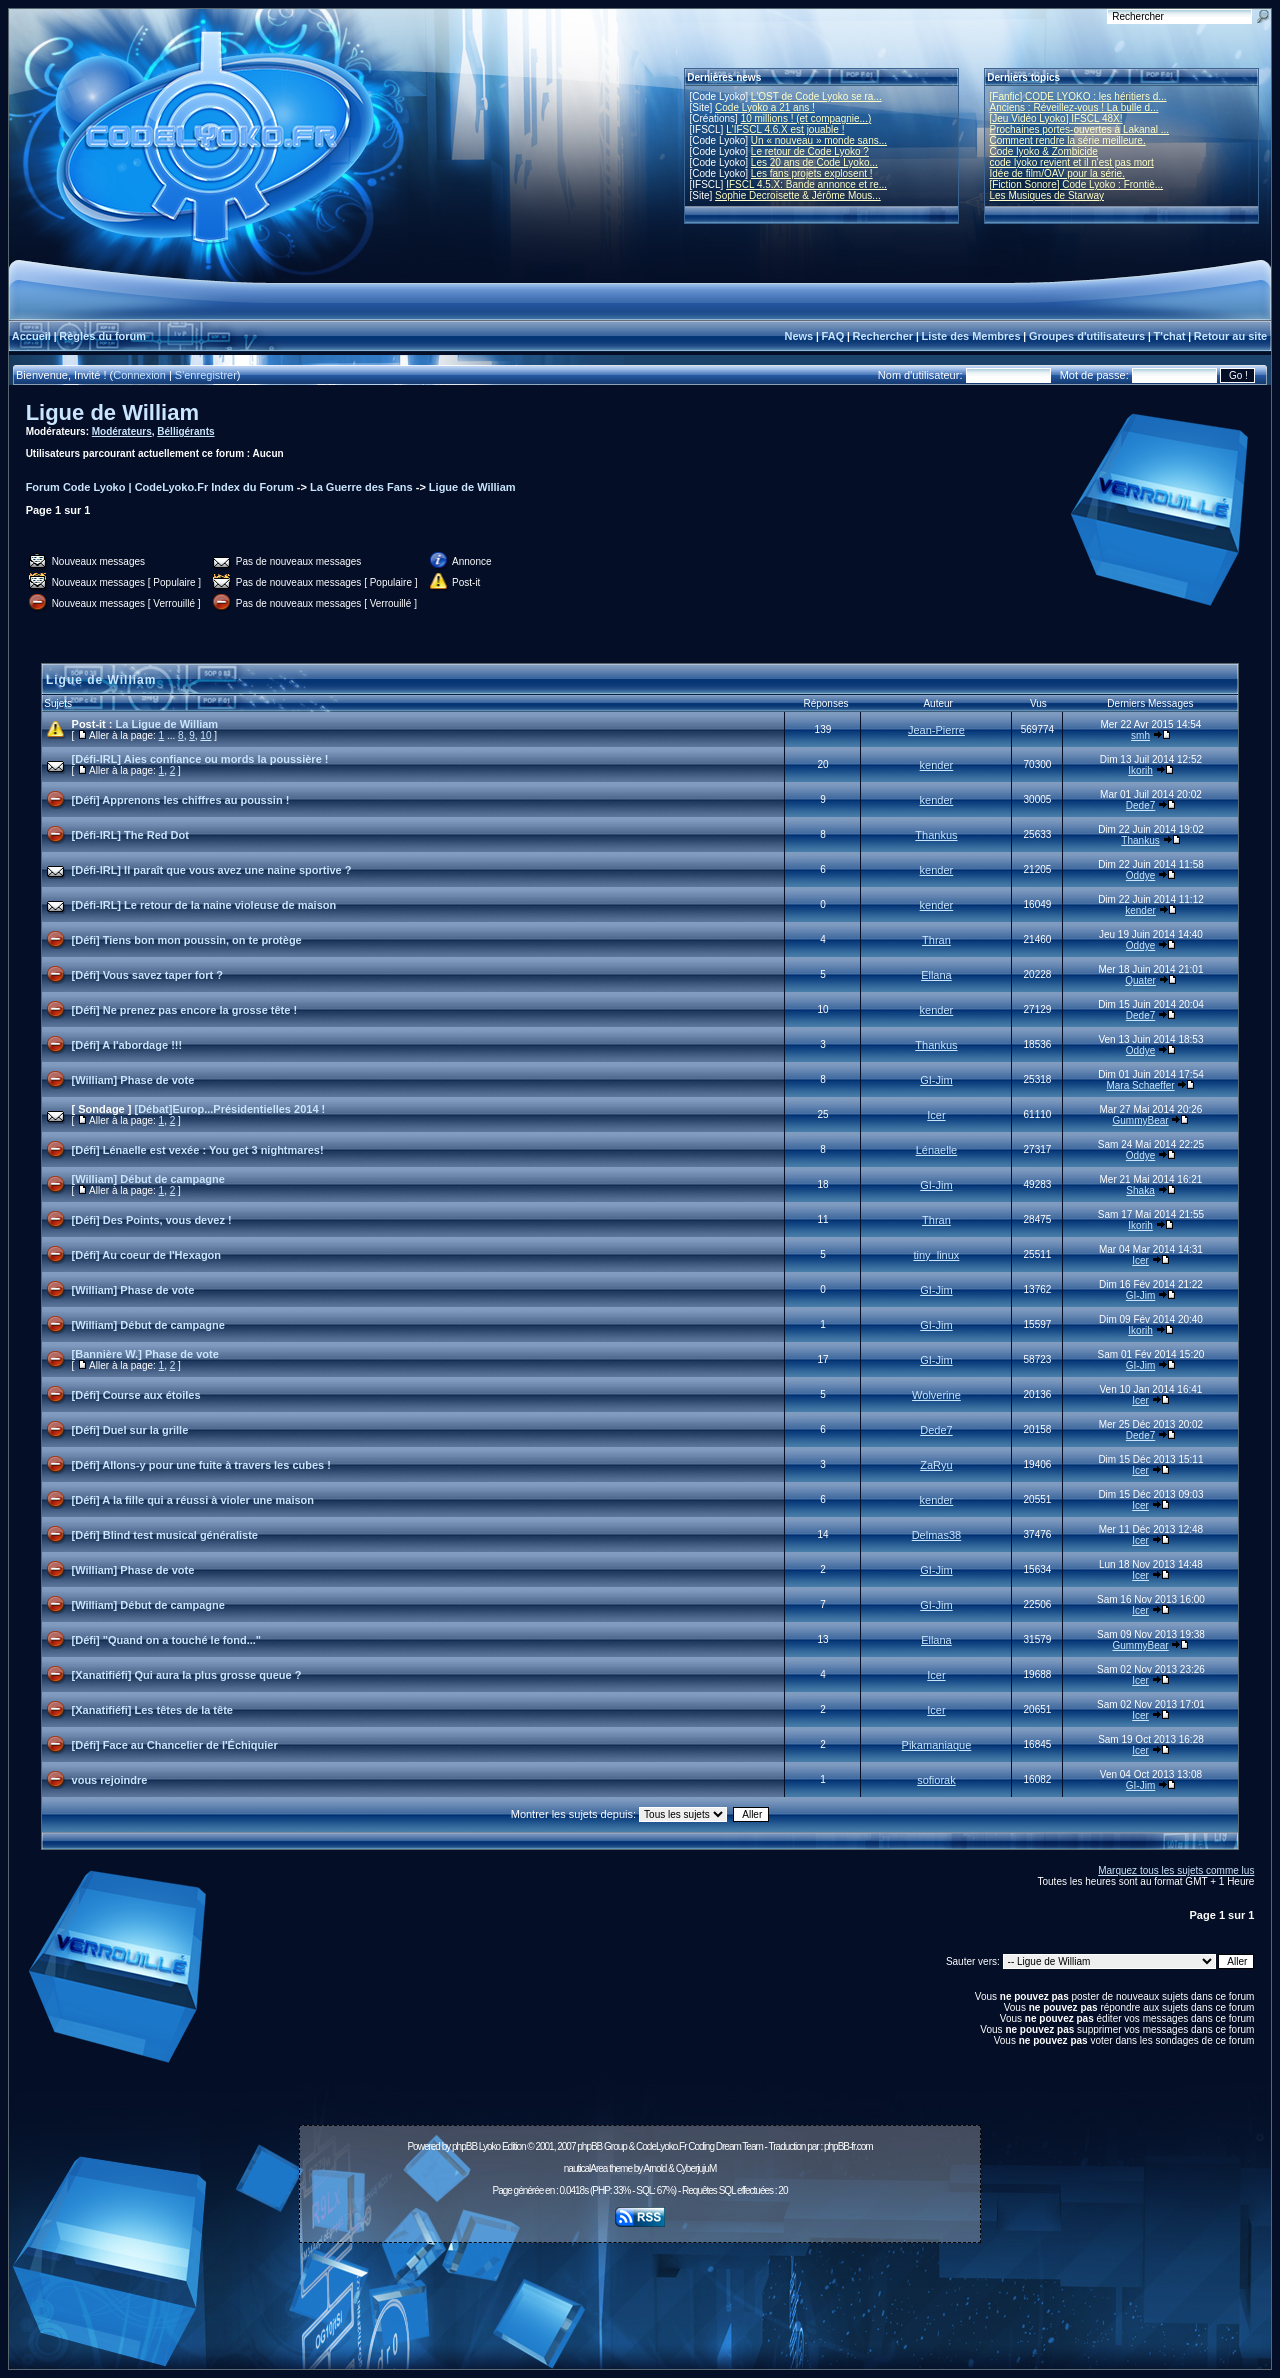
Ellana (936, 975)
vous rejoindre (110, 1780)
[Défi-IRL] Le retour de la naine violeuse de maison (204, 905)
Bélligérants (185, 431)
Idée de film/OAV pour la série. (1057, 173)
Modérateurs (122, 431)
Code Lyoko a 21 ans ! (765, 107)
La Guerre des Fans (361, 487)
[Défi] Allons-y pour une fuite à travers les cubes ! (201, 1465)
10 (205, 735)
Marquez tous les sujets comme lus (1176, 1870)
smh (1140, 735)
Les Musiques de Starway (1047, 195)
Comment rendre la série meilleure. (1068, 140)
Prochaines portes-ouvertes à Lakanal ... (1080, 129)
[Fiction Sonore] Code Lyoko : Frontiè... (1077, 184)
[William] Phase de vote (133, 1080)
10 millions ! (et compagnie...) (806, 118)
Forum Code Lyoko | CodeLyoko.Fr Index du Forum (160, 487)
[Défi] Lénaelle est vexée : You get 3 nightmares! (198, 1150)
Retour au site (1230, 336)
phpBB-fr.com (848, 2146)
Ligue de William (112, 412)
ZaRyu (936, 1465)
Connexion (139, 375)
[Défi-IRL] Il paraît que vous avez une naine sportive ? (212, 870)
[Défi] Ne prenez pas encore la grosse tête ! (185, 1010)
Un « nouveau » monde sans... (819, 140)
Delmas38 (937, 1535)
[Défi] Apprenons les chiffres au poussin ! (181, 800)
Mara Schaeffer (1140, 1085)
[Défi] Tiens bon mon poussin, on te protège (187, 940)
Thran (936, 940)
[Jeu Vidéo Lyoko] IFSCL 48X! (1056, 118)
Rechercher (883, 336)
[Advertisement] (640, 2295)
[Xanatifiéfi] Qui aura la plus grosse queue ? (187, 1675)
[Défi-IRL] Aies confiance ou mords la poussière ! (200, 759)
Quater (1140, 980)
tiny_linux (937, 1255)
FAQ (833, 336)
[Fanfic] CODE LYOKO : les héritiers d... (1078, 96)
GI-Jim (936, 1080)
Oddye (1140, 875)
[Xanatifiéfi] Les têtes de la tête (152, 1710)
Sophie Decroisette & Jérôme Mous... (798, 195)
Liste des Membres (970, 336)
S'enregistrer (206, 375)
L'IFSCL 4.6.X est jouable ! (785, 129)
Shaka (1140, 1190)
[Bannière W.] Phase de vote (145, 1354)
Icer (936, 1115)
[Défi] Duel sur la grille (130, 1430)
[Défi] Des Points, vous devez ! (152, 1220)
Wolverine (936, 1395)
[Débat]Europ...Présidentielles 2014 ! (230, 1109)
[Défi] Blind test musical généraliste (165, 1535)
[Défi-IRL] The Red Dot (130, 835)
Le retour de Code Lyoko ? (810, 151)
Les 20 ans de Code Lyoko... (814, 162)
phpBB (464, 2146)
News (798, 336)
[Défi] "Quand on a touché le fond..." (166, 1640)
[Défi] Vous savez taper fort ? (147, 975)
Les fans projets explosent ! (812, 173)
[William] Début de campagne (148, 1179)
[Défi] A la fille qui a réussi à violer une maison (193, 1500)
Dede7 (1140, 805)
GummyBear (1140, 1120)
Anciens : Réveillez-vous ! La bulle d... (1074, 107)
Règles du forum (102, 336)
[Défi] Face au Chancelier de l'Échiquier (175, 1745)
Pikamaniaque (937, 1745)
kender (937, 765)
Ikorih (1140, 770)
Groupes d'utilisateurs (1087, 336)
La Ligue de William (167, 724)
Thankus (936, 835)
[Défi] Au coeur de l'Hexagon (147, 1255)
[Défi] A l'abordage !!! (127, 1045)
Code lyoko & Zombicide (1044, 151)
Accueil (31, 336)
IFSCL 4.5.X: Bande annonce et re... (806, 184)
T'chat (1170, 336)
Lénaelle (937, 1150)
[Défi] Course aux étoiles (136, 1395)
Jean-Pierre (936, 730)
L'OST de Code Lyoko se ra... (816, 96)
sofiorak (936, 1780)
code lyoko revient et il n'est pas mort (1072, 162)
